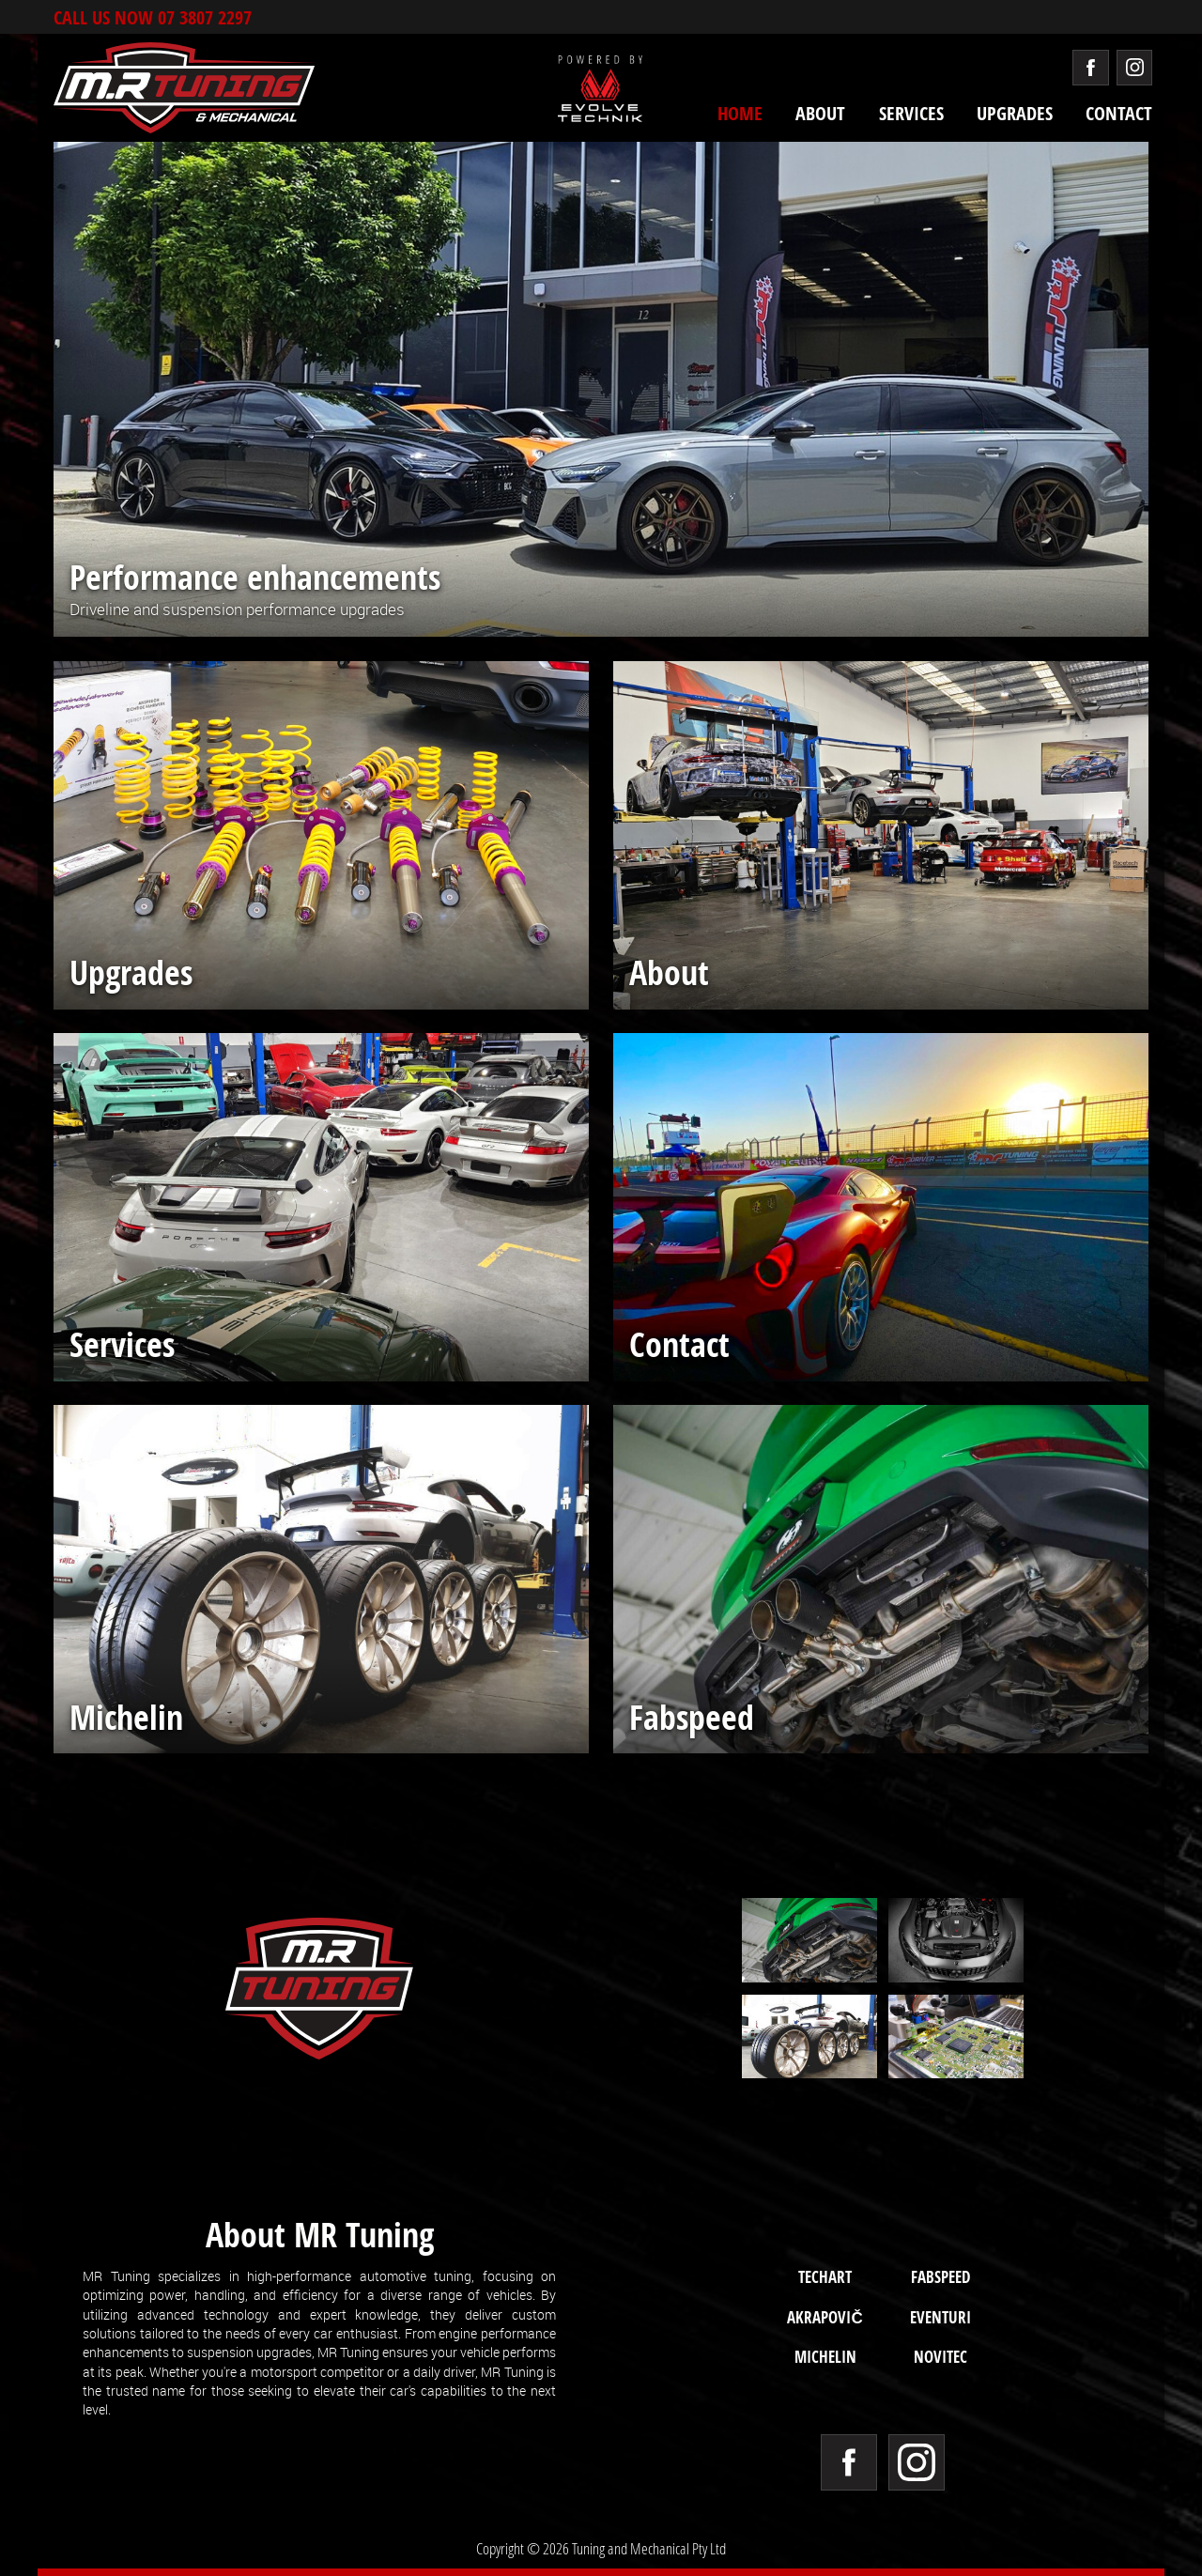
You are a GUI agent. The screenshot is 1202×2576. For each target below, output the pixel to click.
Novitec (940, 2357)
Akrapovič (824, 2316)
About (820, 113)
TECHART (825, 2277)
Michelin (825, 2357)
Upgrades (1015, 113)
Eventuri (940, 2316)
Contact (1119, 113)
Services (911, 113)
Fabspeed (940, 2277)
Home (740, 113)
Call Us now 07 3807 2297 (153, 17)
